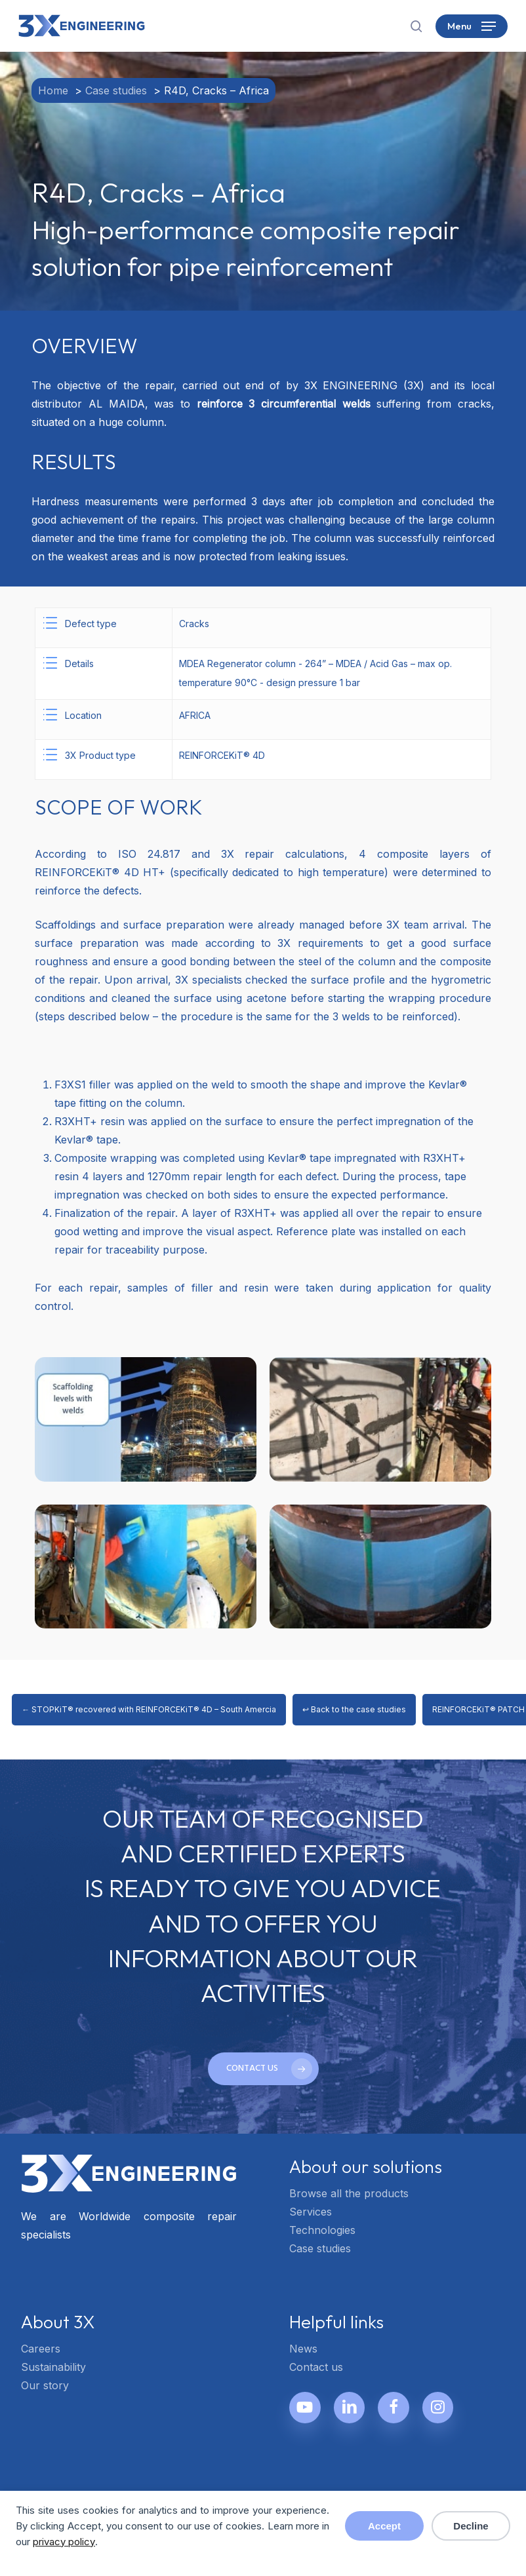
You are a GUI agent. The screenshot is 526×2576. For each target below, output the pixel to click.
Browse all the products (349, 2193)
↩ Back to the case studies (354, 1709)
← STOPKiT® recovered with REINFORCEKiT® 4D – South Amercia (149, 1709)
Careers (40, 2348)
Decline (470, 2525)
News (303, 2348)
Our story (45, 2385)
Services (310, 2211)
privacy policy (64, 2541)
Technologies (322, 2230)
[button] (471, 26)
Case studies (320, 2248)
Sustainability (53, 2367)
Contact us (316, 2367)
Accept (384, 2525)
